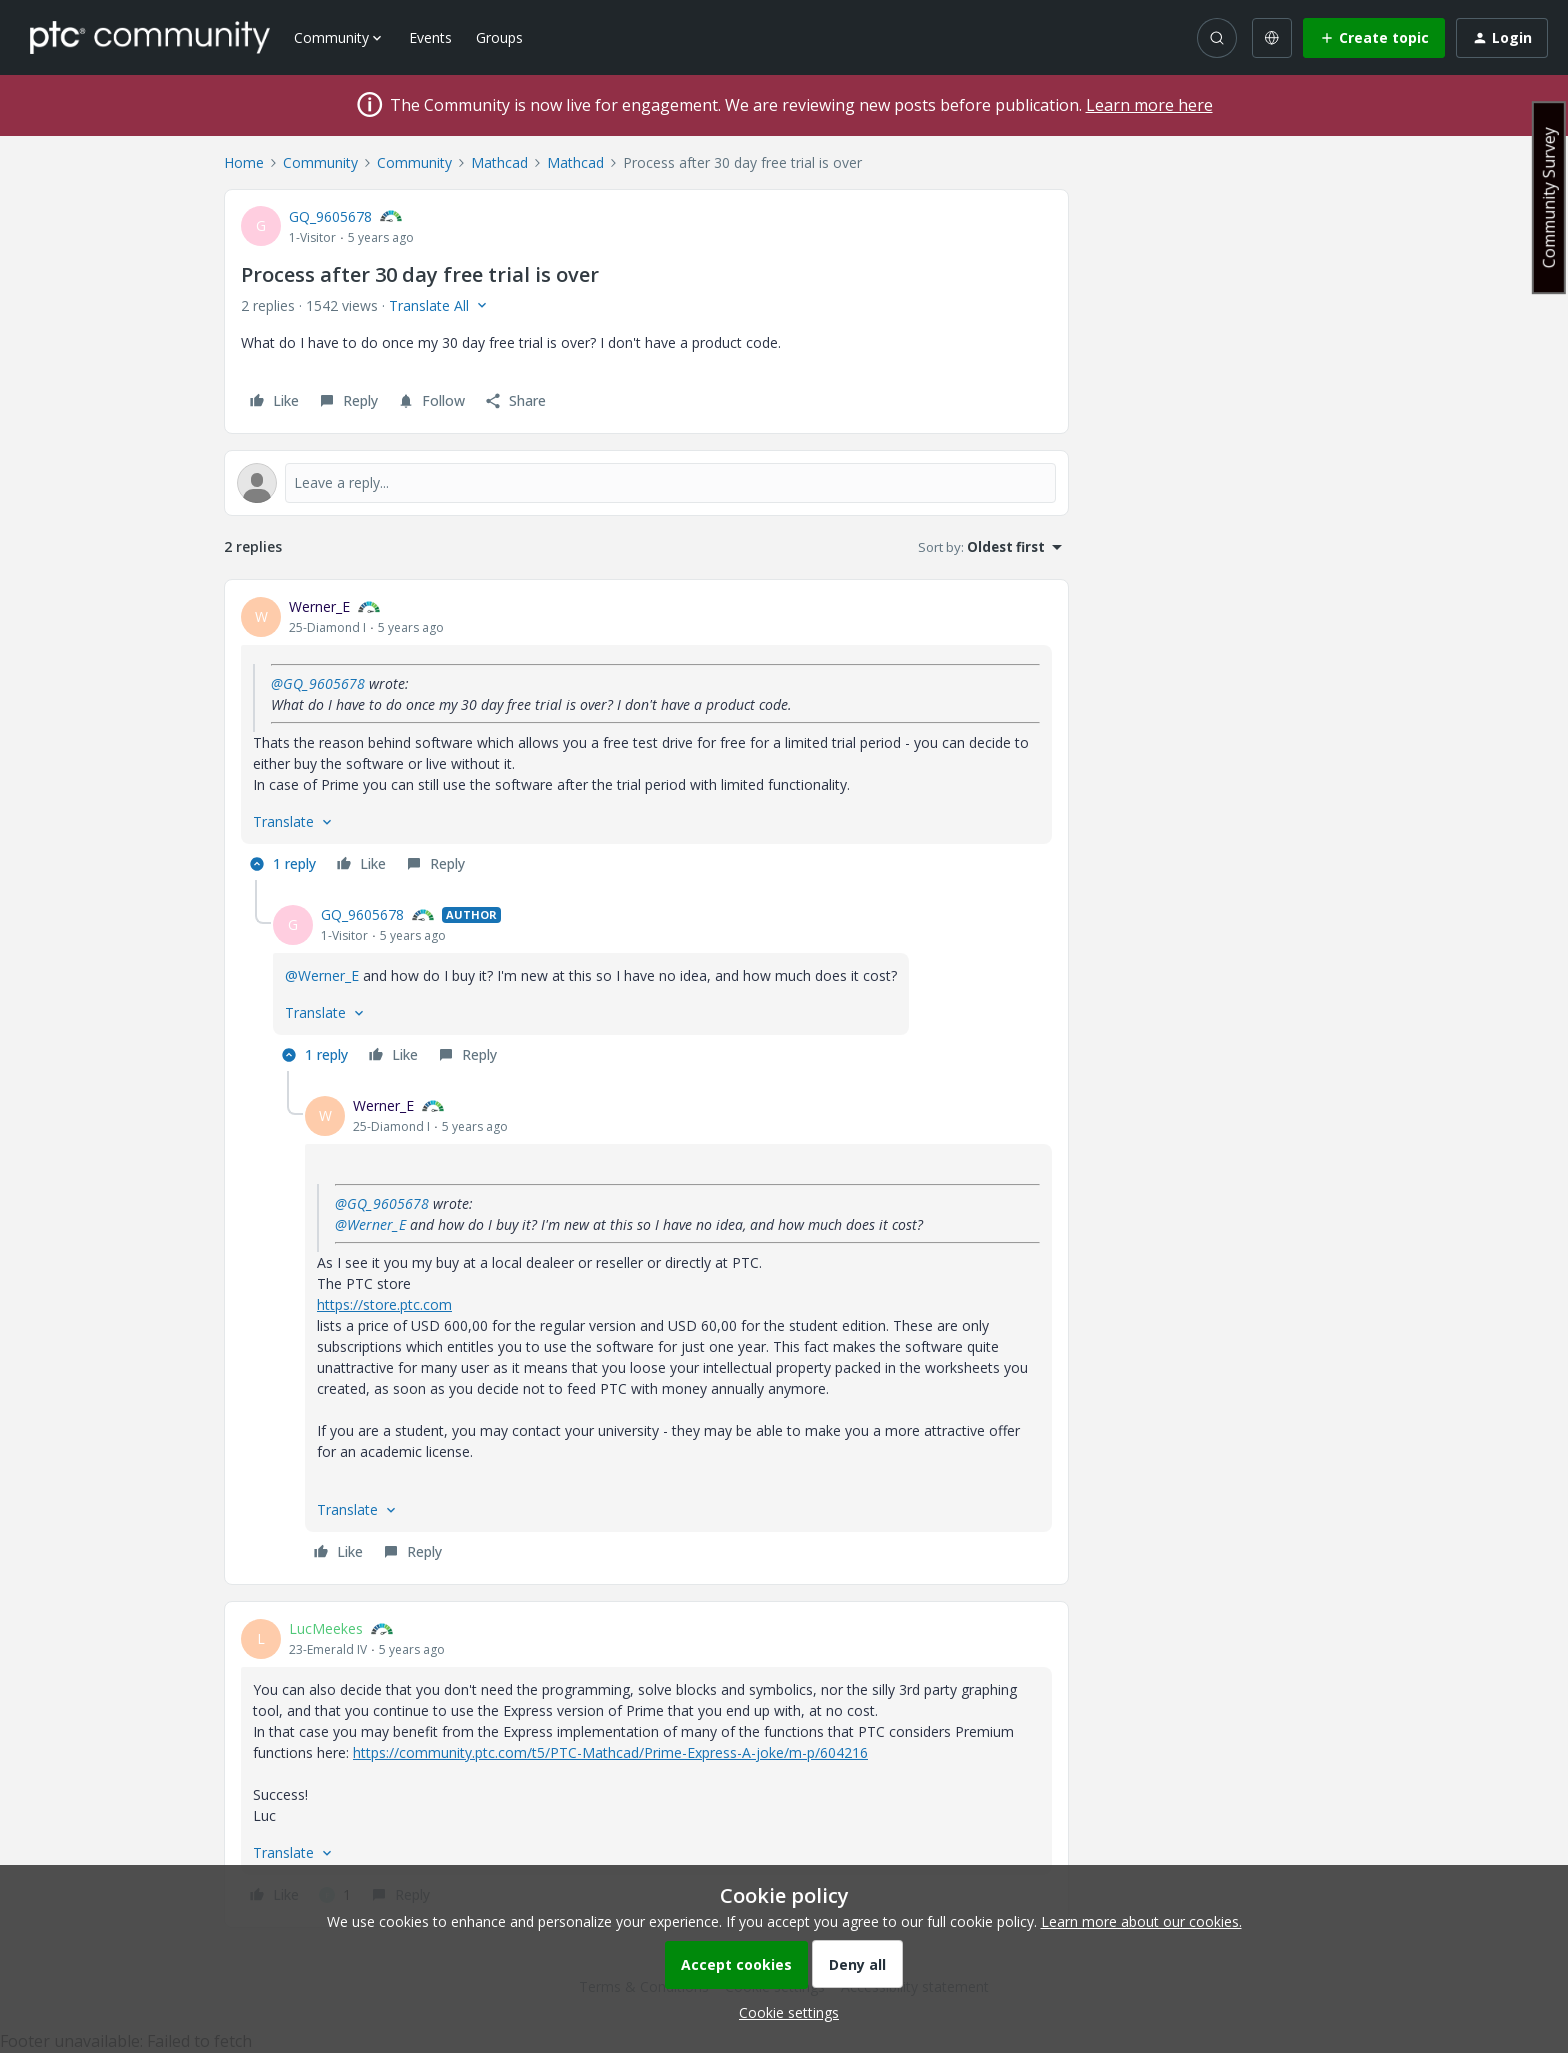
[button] (1374, 38)
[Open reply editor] (646, 483)
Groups (499, 37)
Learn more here (1149, 105)
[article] (646, 738)
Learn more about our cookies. (1141, 1921)
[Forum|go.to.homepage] (150, 37)
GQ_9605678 (330, 216)
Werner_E (319, 606)
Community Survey (1549, 197)
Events (430, 37)
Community (320, 162)
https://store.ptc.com (384, 1304)
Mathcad (499, 162)
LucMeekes (326, 1628)
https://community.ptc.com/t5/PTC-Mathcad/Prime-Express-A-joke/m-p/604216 (610, 1752)
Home (244, 162)
